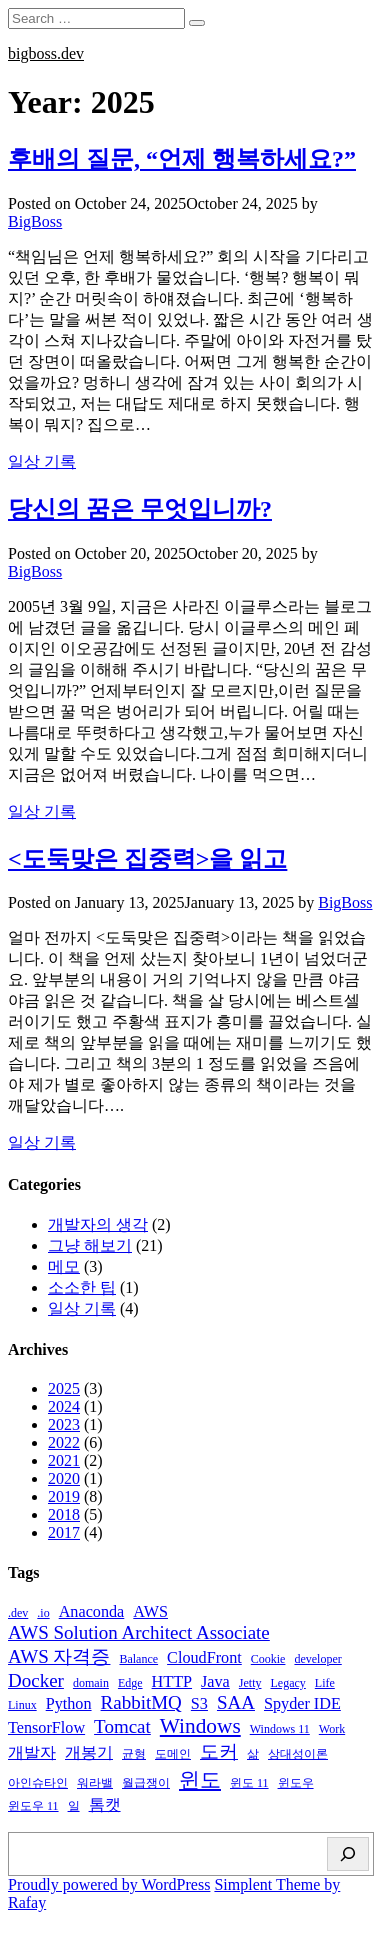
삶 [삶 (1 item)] (253, 1754)
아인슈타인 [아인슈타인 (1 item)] (38, 1783)
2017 (64, 1532)
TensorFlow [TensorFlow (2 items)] (46, 1728)
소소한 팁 (82, 1287)
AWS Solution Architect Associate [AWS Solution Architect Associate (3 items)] (139, 1632)
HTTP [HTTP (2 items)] (172, 1682)
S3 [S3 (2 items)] (199, 1704)
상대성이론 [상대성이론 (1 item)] (298, 1754)
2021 (64, 1460)
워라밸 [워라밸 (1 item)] (95, 1783)
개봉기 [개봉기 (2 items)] (89, 1753)
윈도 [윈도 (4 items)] (200, 1780)
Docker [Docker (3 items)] (36, 1680)
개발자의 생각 (98, 1224)
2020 (64, 1478)
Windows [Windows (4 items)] (200, 1726)
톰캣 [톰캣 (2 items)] (105, 1805)
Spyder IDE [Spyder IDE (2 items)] (302, 1704)
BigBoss (35, 221)
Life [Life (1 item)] (325, 1683)
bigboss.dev (46, 53)
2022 (64, 1442)
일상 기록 (42, 461)
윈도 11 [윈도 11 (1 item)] (249, 1783)
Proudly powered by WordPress (109, 1884)
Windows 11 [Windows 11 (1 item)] (280, 1729)
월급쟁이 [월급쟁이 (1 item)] (146, 1783)
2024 (64, 1406)
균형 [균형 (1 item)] (134, 1754)
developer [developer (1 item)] (317, 1659)
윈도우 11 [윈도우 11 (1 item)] (33, 1806)
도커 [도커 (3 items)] (219, 1751)
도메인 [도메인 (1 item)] (173, 1754)
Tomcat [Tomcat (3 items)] (122, 1726)
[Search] (348, 1854)
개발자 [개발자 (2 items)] (32, 1753)
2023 (64, 1424)
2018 (64, 1514)
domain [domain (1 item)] (91, 1683)
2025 (64, 1388)
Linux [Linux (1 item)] (22, 1705)
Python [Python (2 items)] (69, 1704)
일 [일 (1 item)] (74, 1806)
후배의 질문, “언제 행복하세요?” (182, 159)
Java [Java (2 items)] (215, 1682)
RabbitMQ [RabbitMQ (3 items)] (141, 1702)
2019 (64, 1496)
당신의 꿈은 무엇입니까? (140, 509)
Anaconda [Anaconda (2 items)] (92, 1612)
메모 (64, 1266)
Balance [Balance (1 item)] (138, 1659)
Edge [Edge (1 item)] (130, 1683)
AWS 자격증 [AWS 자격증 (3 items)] (59, 1656)
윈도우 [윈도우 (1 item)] (296, 1783)
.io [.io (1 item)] (43, 1613)
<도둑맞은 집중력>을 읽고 (147, 859)
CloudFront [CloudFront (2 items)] (204, 1658)
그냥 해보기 (90, 1245)
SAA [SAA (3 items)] (236, 1702)
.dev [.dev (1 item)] (18, 1613)
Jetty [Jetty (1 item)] (250, 1683)
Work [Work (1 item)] (332, 1729)
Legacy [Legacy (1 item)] (287, 1683)
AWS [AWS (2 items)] (150, 1612)
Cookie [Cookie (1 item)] (268, 1659)
